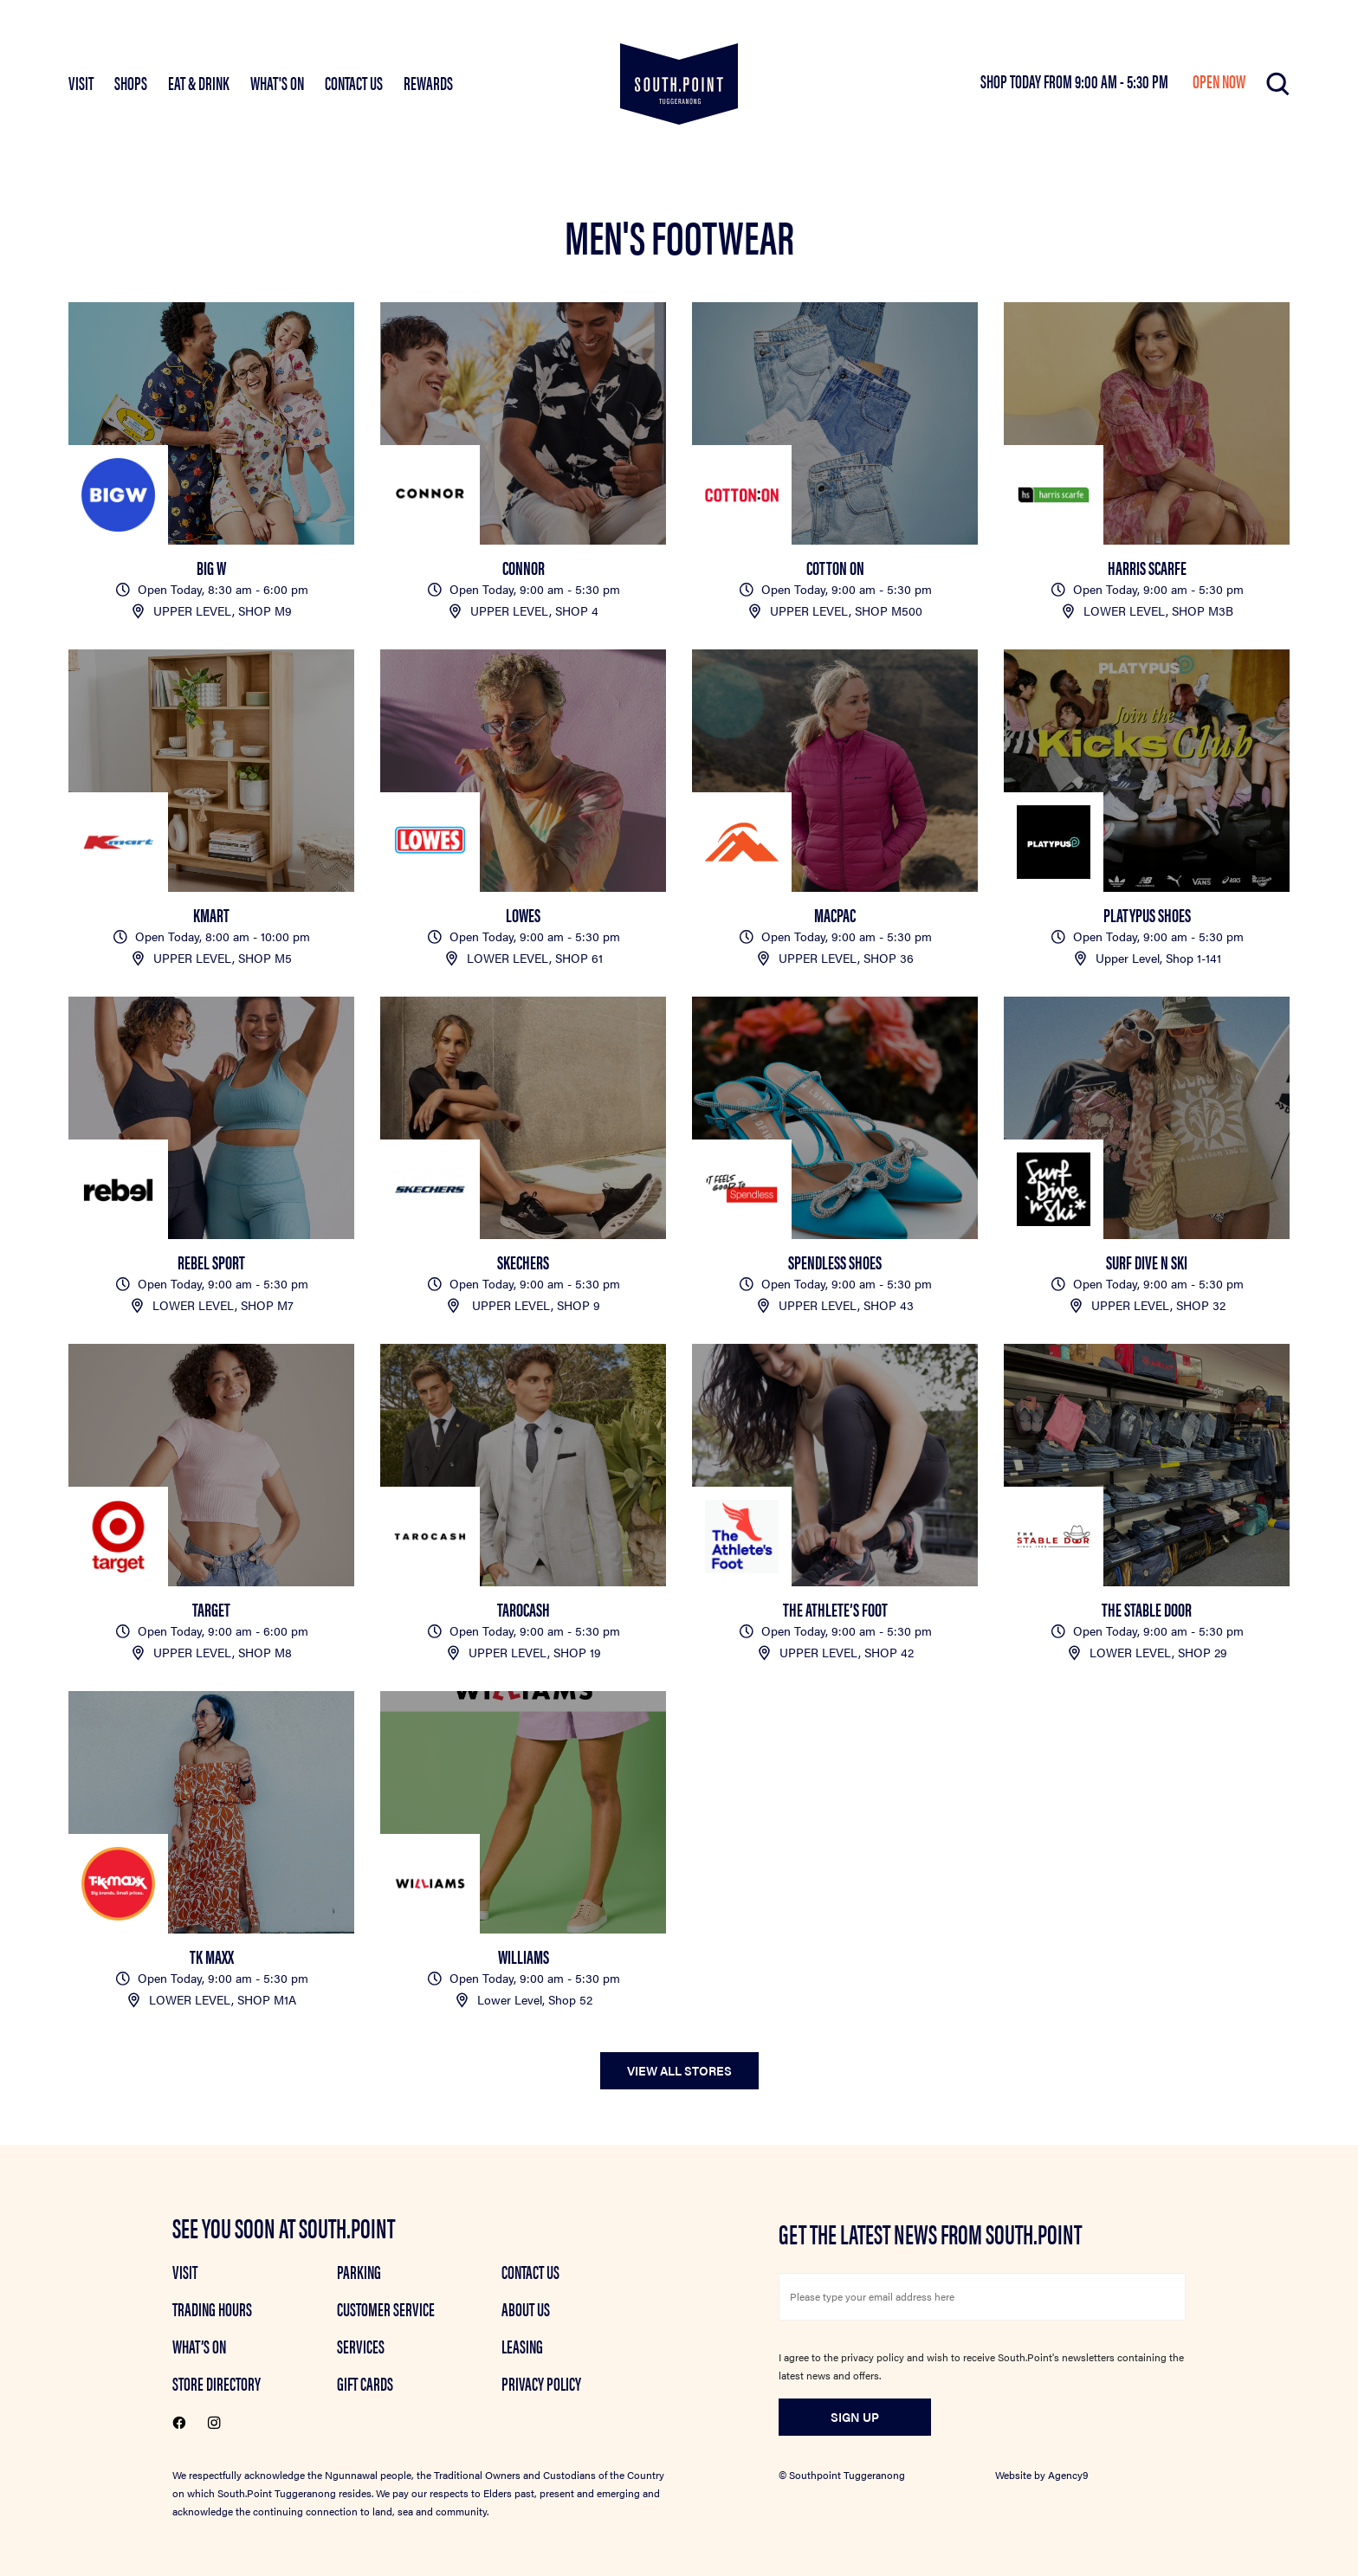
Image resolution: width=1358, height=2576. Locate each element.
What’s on (199, 2346)
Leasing (522, 2346)
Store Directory (216, 2383)
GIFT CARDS (365, 2383)
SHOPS (130, 82)
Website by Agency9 (1041, 2474)
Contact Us (354, 82)
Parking (359, 2271)
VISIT (81, 82)
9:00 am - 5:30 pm (1123, 81)
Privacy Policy (541, 2383)
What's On (277, 82)
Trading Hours (212, 2308)
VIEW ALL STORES (679, 2070)
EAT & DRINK (199, 82)
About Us (525, 2308)
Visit (184, 2271)
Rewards (428, 82)
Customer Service (386, 2308)
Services (361, 2346)
